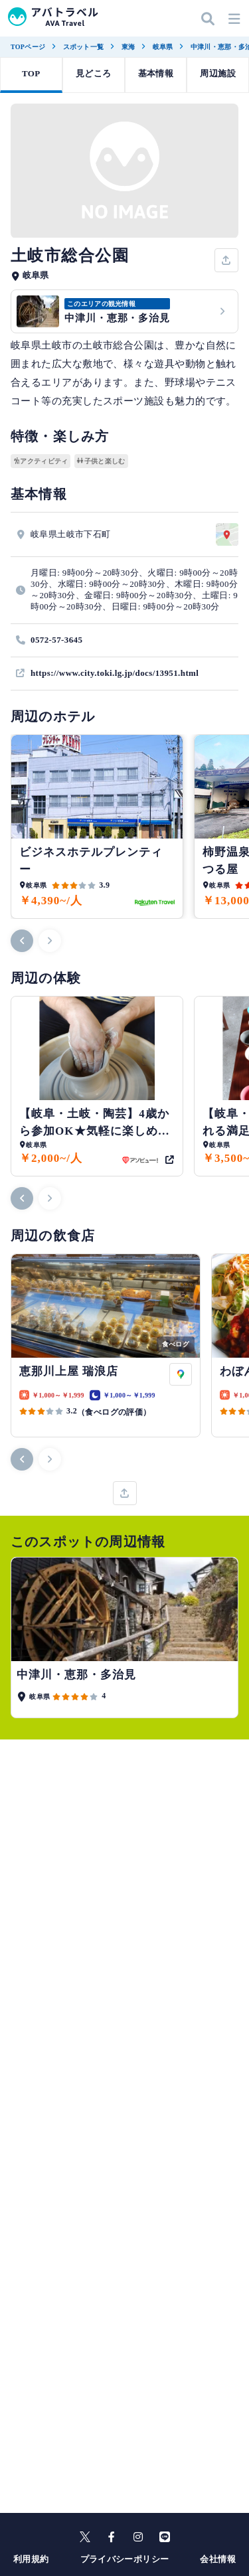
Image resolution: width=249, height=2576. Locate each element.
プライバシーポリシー (124, 2559)
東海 (128, 46)
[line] (164, 2537)
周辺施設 (218, 73)
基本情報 (156, 73)
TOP (31, 73)
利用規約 (31, 2559)
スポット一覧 (83, 46)
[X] (85, 2537)
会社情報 (218, 2559)
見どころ (94, 73)
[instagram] (138, 2537)
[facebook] (111, 2537)
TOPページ (28, 46)
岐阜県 (163, 46)
